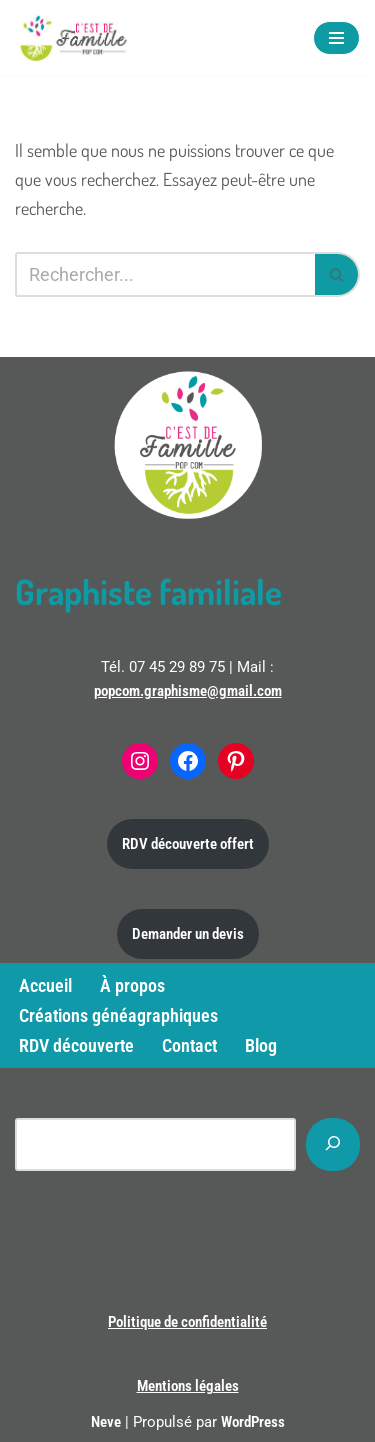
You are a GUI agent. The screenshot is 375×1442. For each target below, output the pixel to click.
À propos (132, 985)
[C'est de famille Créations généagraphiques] (75, 38)
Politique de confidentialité (187, 1322)
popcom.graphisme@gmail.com (188, 691)
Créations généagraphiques (118, 1015)
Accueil (45, 985)
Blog (261, 1045)
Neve (106, 1422)
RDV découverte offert (188, 844)
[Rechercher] (165, 274)
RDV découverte (76, 1045)
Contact (189, 1045)
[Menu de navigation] (336, 38)
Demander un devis (188, 934)
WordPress (253, 1422)
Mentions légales (188, 1386)
